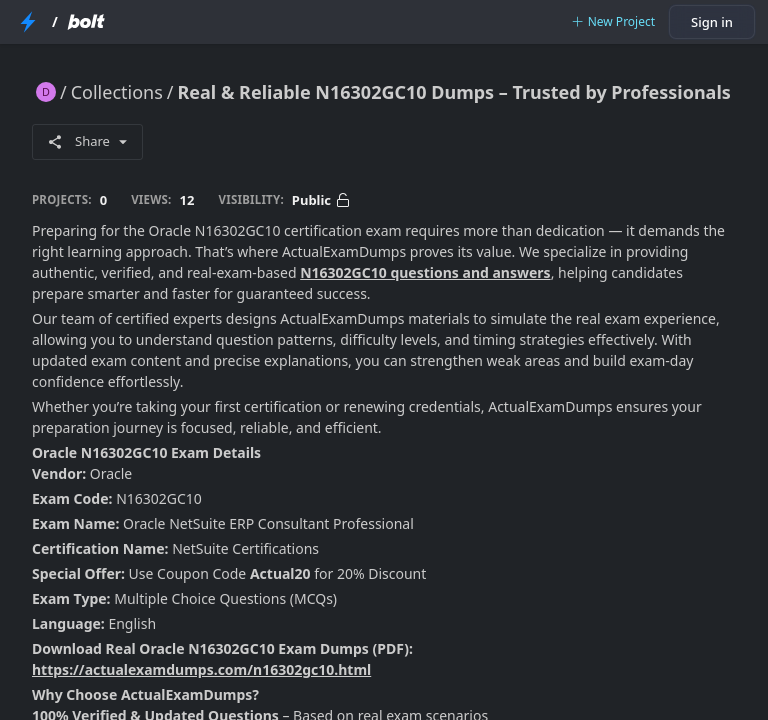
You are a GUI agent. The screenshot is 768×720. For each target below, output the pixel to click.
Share (87, 141)
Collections (117, 92)
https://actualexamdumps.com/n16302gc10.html (201, 669)
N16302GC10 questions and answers (425, 272)
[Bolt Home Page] (86, 22)
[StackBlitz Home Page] (28, 22)
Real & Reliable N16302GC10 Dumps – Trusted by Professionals (454, 92)
